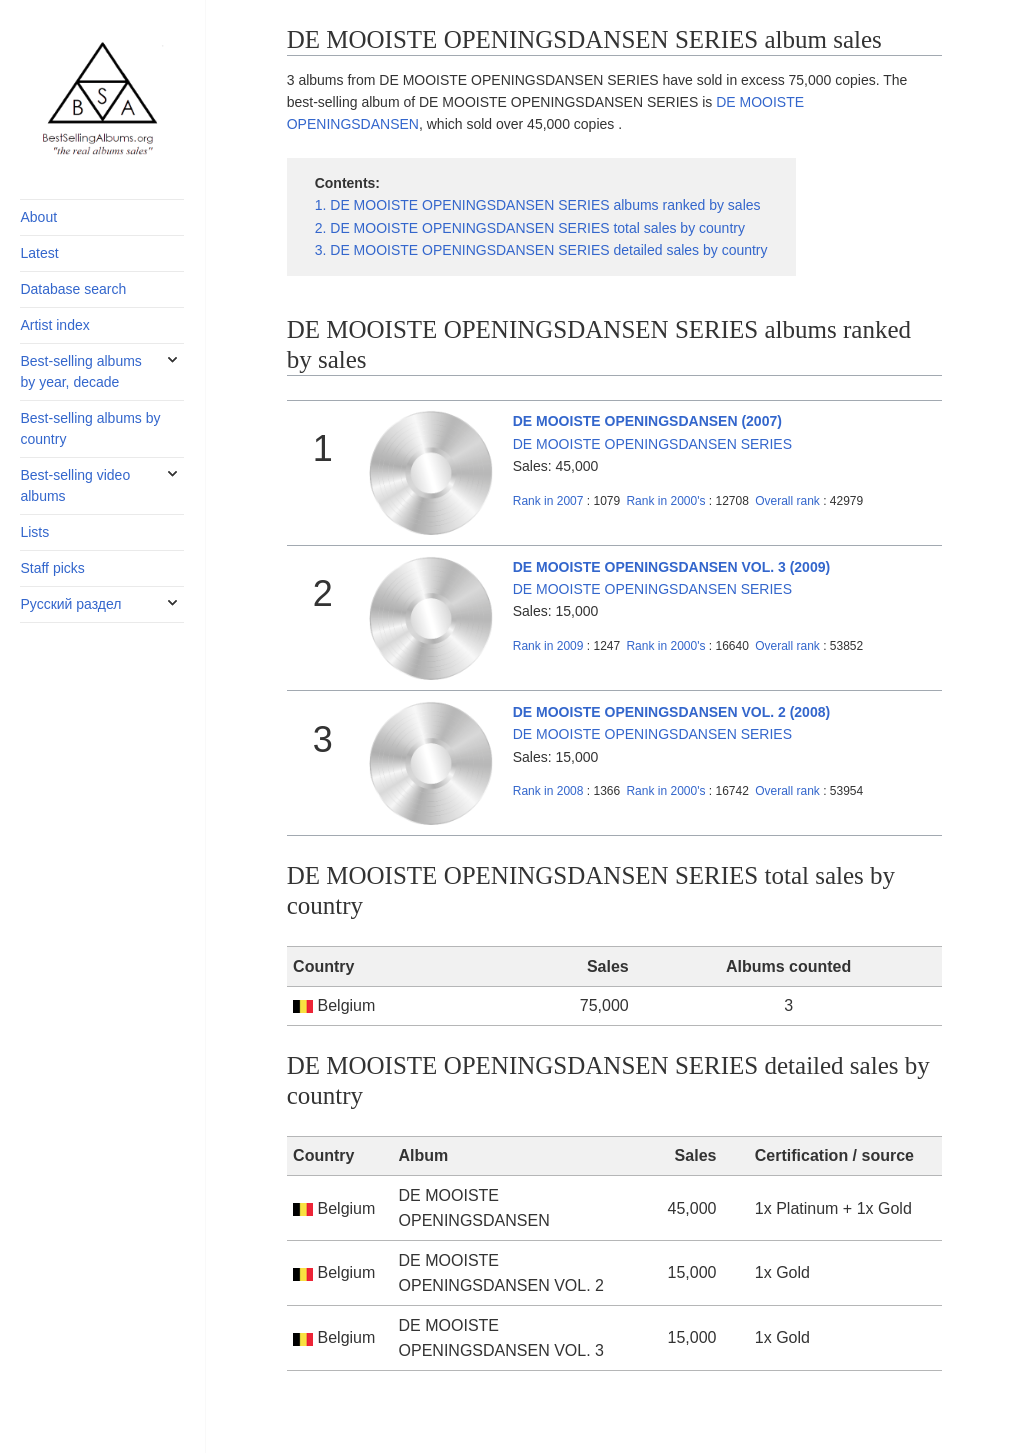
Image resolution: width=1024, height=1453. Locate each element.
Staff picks (52, 568)
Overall (787, 501)
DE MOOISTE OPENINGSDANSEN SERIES (652, 444)
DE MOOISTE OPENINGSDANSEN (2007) (647, 421)
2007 (548, 501)
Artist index (54, 325)
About (38, 217)
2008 (548, 791)
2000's (667, 501)
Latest (39, 253)
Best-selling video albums (75, 485)
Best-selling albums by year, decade (80, 371)
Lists (34, 532)
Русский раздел (70, 604)
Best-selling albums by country (90, 428)
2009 (548, 646)
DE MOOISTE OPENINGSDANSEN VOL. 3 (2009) (671, 567)
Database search (73, 289)
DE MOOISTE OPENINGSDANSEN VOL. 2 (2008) (671, 712)
